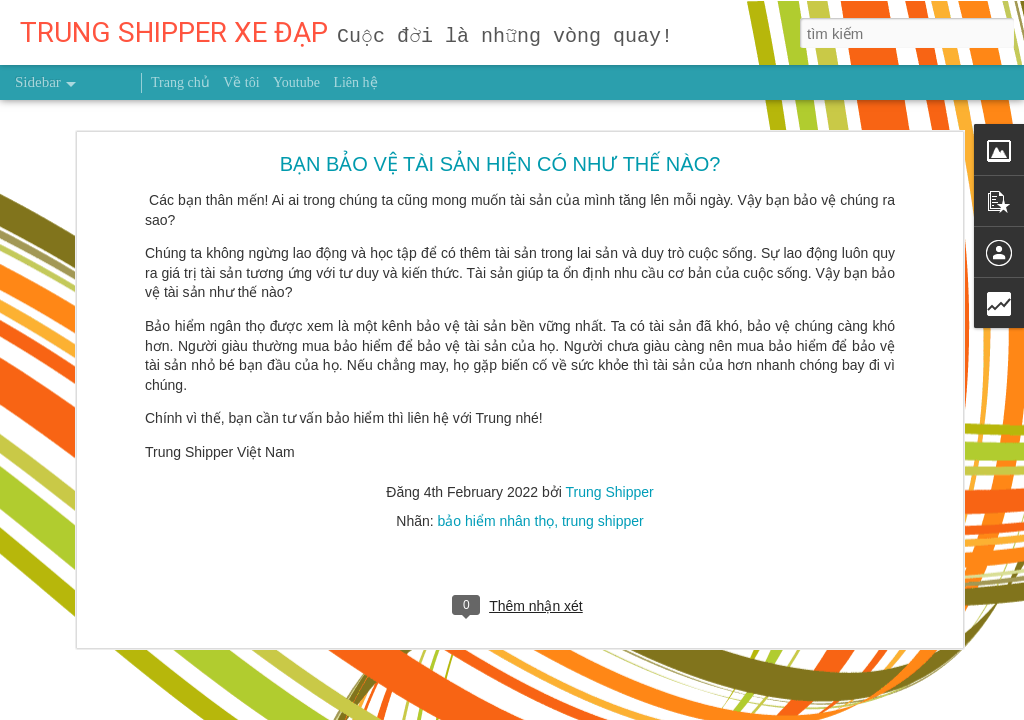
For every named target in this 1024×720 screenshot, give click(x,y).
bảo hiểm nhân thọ (496, 452)
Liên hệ (355, 82)
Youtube (296, 82)
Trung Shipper (610, 423)
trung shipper (603, 452)
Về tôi (241, 82)
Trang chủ (180, 82)
